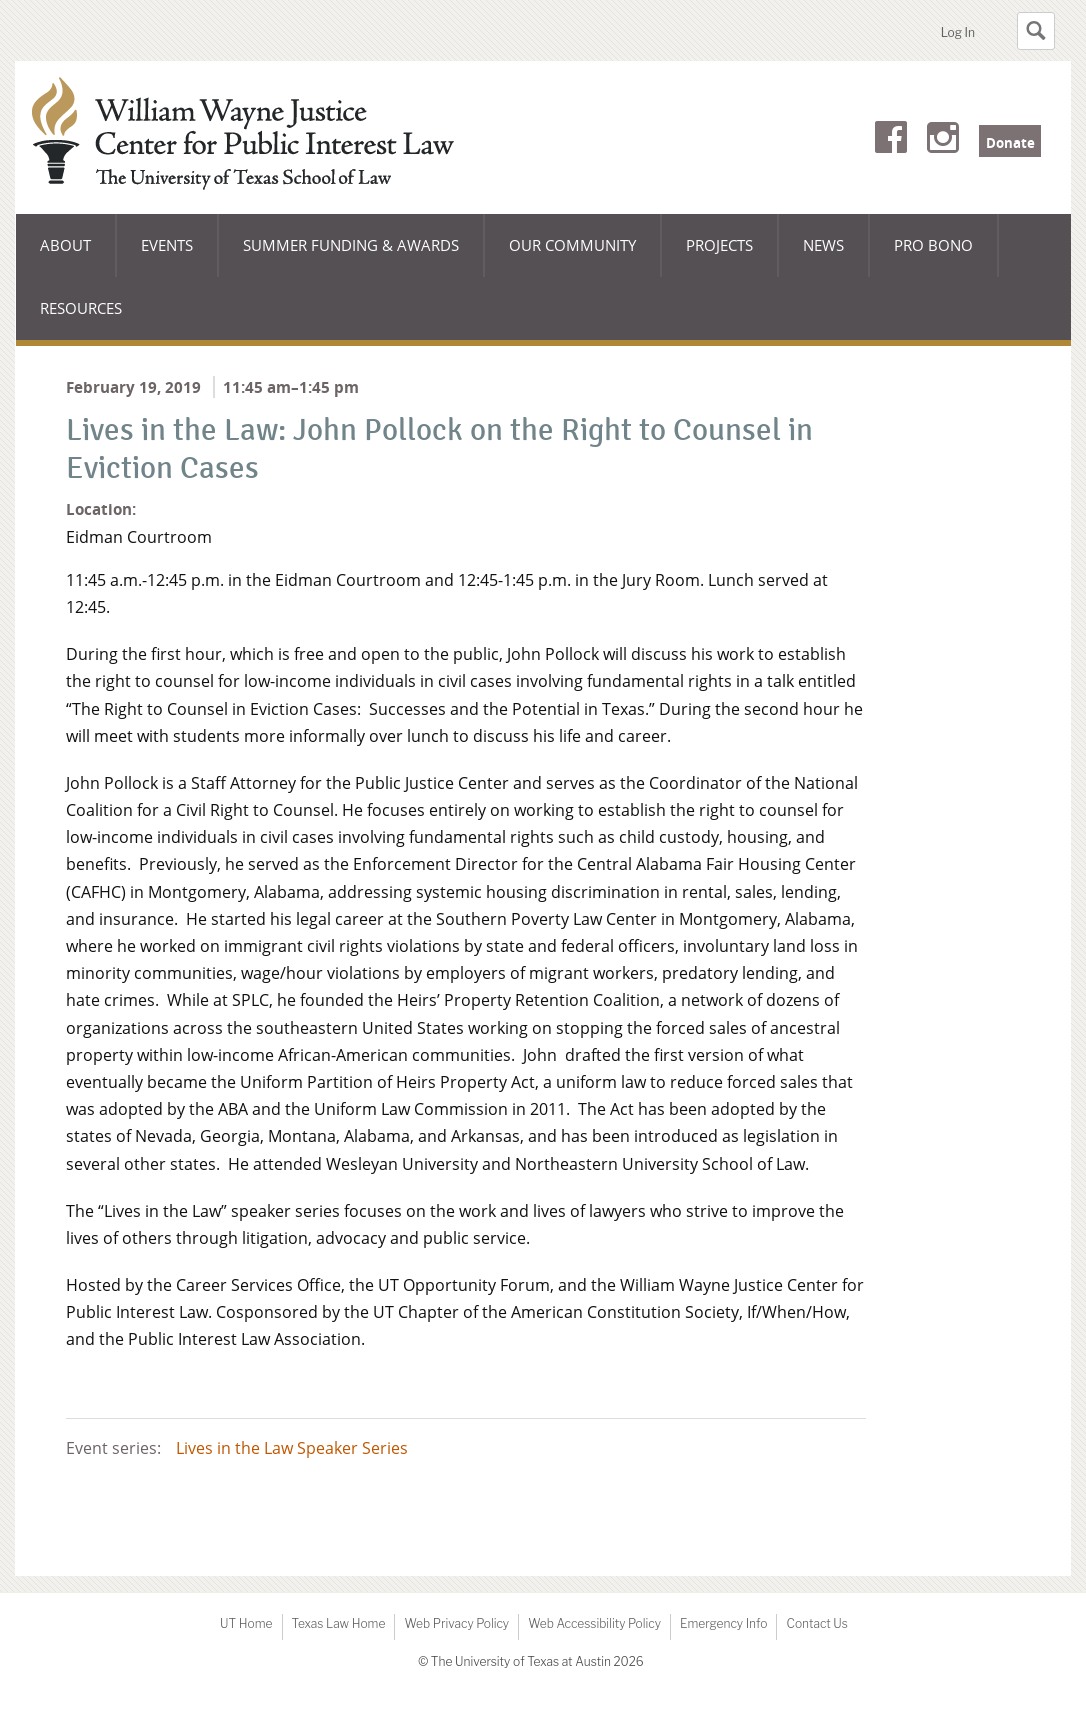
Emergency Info (724, 1623)
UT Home (246, 1623)
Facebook (891, 141)
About (78, 256)
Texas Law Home (339, 1623)
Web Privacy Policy (456, 1623)
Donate (1010, 143)
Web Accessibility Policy (594, 1623)
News (823, 245)
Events (167, 245)
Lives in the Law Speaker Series (292, 1448)
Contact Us (816, 1623)
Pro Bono (933, 245)
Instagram (943, 141)
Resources (81, 308)
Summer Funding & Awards (350, 256)
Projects (719, 245)
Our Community (572, 256)
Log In (958, 32)
